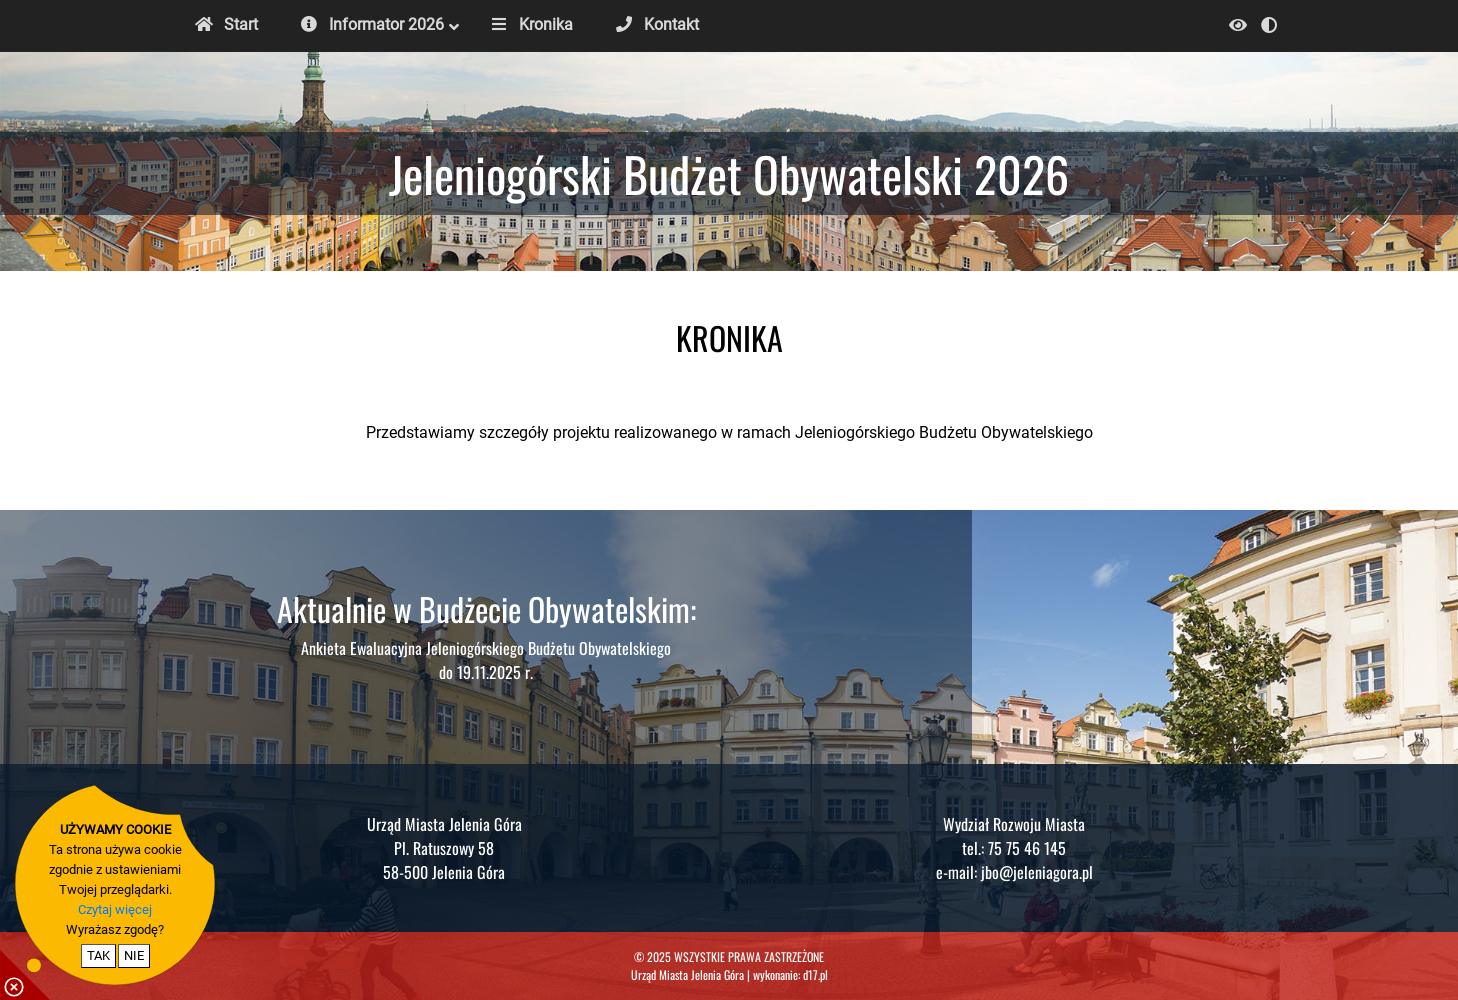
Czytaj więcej (115, 909)
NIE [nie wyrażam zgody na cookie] (134, 955)
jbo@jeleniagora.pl (1037, 872)
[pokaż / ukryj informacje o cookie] (25, 975)
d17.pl (815, 974)
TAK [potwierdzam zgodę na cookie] (98, 955)
